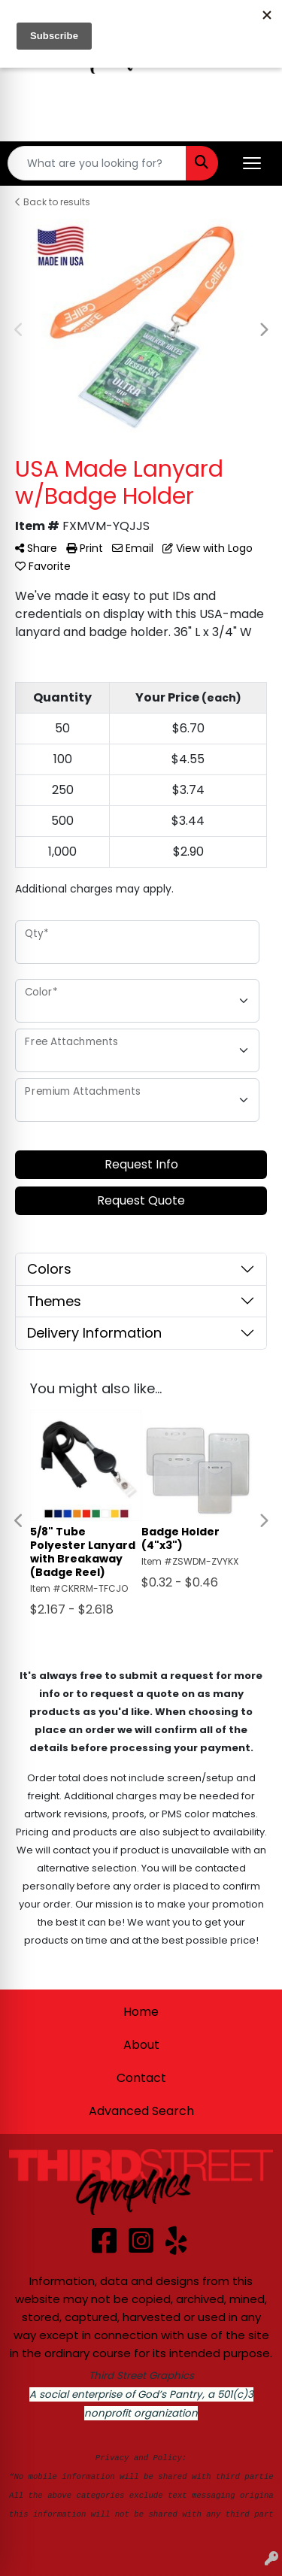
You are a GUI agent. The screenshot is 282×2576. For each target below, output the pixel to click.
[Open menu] (252, 163)
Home (141, 2011)
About (141, 2044)
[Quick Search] (97, 163)
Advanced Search (141, 2111)
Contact (141, 2078)
